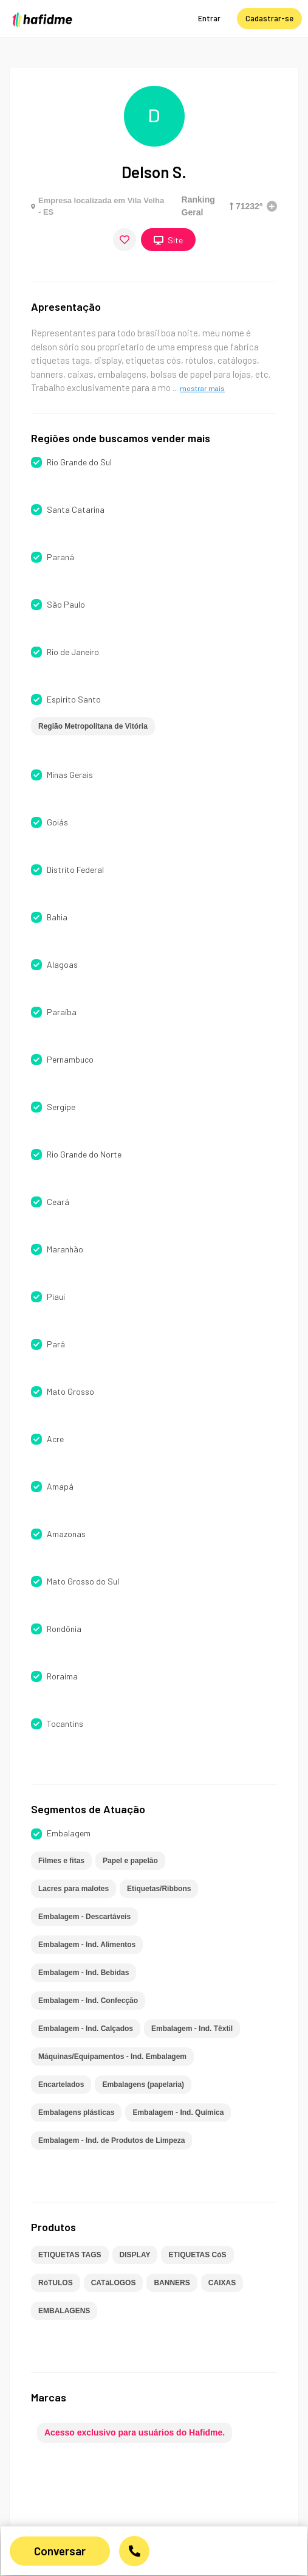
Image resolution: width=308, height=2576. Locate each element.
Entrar (209, 18)
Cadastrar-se (269, 18)
